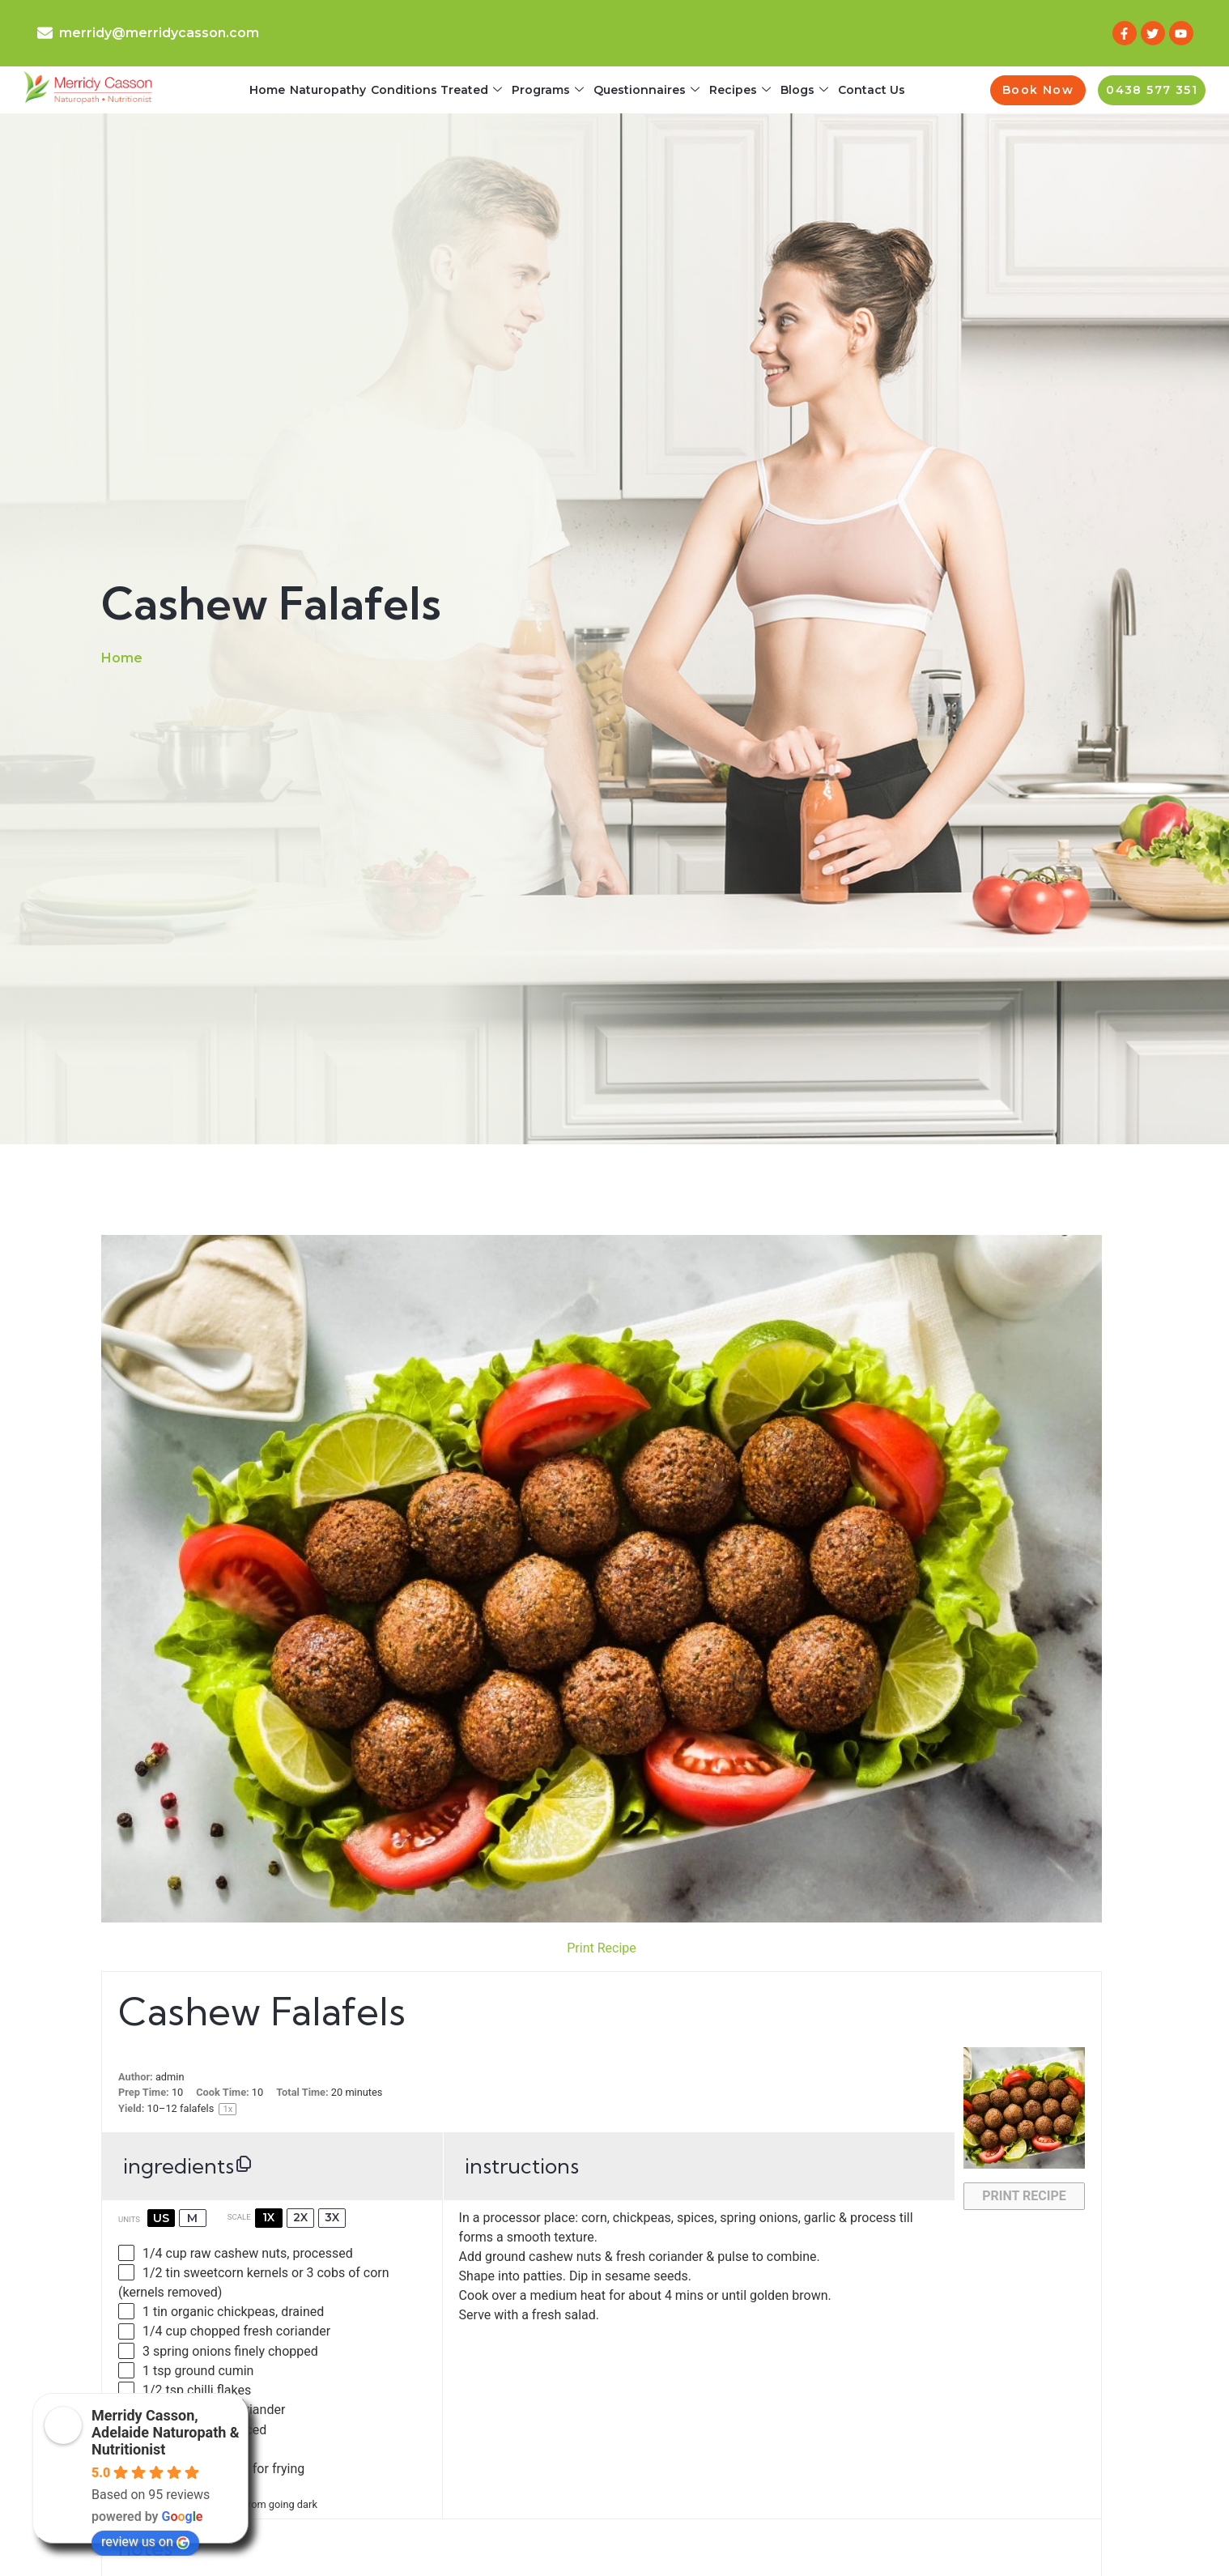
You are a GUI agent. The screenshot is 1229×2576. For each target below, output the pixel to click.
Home (267, 90)
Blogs (804, 90)
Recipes (740, 90)
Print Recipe (601, 1948)
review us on (145, 2541)
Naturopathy (328, 90)
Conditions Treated (436, 90)
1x (268, 2217)
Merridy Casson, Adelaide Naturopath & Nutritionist (165, 2432)
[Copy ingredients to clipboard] (243, 2164)
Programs (548, 90)
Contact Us (871, 90)
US (161, 2218)
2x (300, 2217)
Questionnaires (646, 90)
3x (332, 2217)
